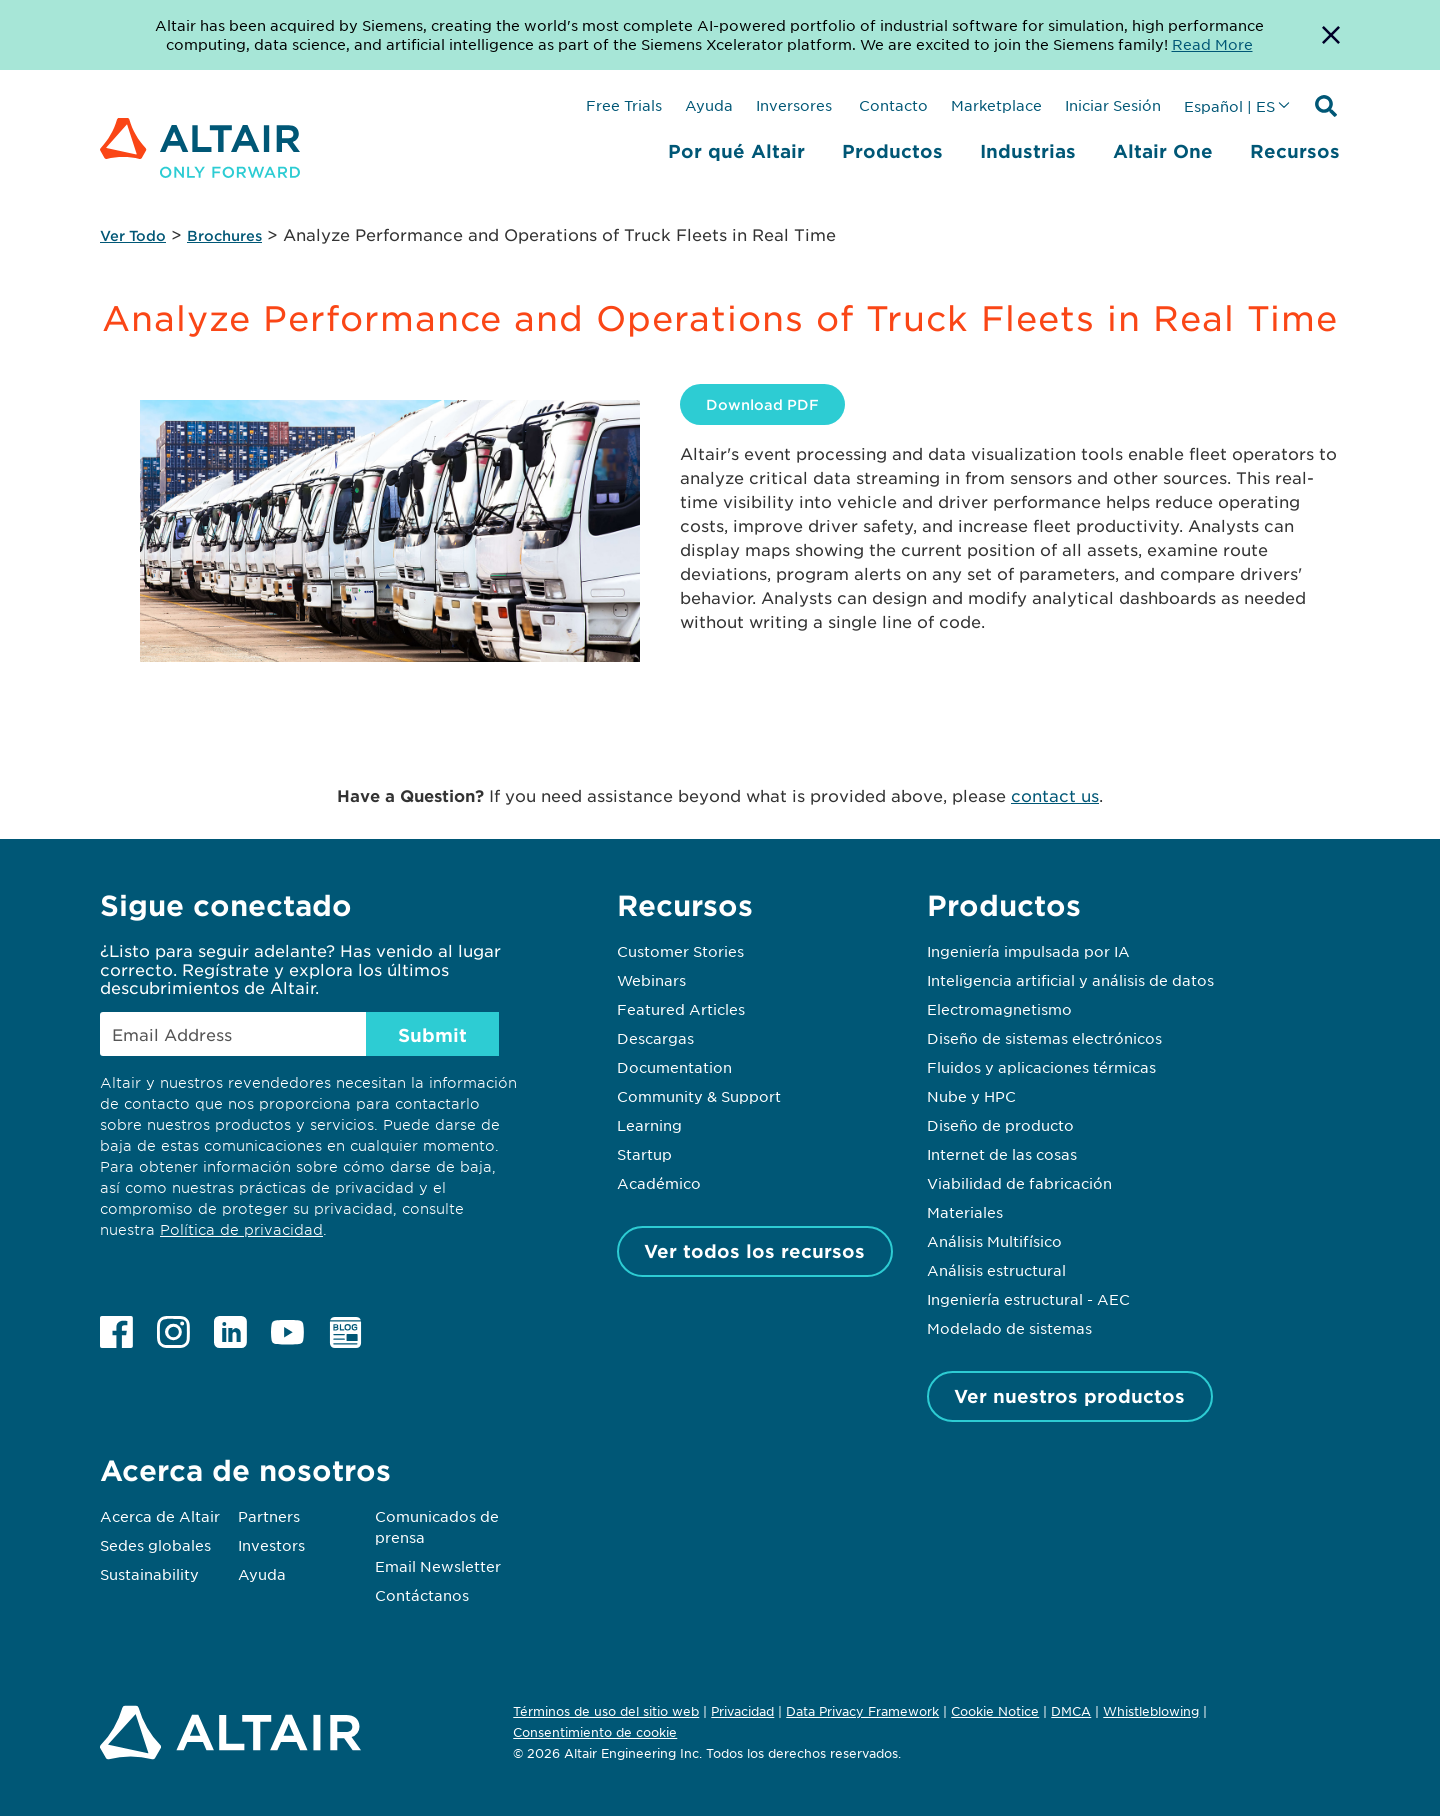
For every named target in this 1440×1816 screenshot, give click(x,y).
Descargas (655, 1038)
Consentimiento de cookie (595, 1733)
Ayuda (709, 105)
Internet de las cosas (1002, 1154)
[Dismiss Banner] (1331, 35)
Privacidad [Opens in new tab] (742, 1711)
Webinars (651, 980)
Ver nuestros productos (1069, 1396)
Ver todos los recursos (754, 1251)
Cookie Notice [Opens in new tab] (995, 1711)
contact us (1055, 795)
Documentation (674, 1067)
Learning (649, 1125)
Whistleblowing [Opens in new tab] (1151, 1711)
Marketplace (996, 105)
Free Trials (624, 105)
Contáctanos (422, 1595)
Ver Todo (133, 235)
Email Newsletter (438, 1566)
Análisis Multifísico (994, 1241)
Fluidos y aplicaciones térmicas (1041, 1067)
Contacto (891, 105)
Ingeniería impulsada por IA (1028, 951)
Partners (269, 1516)
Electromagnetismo (999, 1009)
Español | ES (1229, 106)
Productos (892, 151)
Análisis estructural (996, 1270)
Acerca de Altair (160, 1516)
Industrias (1028, 151)
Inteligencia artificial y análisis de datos (1070, 980)
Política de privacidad (241, 1229)
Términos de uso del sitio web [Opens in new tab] (606, 1711)
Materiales (965, 1212)
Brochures (224, 235)
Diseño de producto (1000, 1125)
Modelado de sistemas (1009, 1328)
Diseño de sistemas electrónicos (1044, 1038)
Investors (271, 1545)
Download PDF (762, 404)
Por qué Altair (736, 151)
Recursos (1295, 151)
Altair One (1163, 151)
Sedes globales (155, 1545)
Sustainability (149, 1574)
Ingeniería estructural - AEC (1028, 1299)
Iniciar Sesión (1113, 105)
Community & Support (699, 1096)
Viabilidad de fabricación (1019, 1183)
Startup (644, 1154)
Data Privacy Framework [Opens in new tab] (862, 1711)
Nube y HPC (971, 1096)
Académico (659, 1183)
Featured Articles (681, 1009)
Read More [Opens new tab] (1212, 44)
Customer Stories (680, 951)
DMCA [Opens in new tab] (1071, 1711)
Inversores (794, 105)
